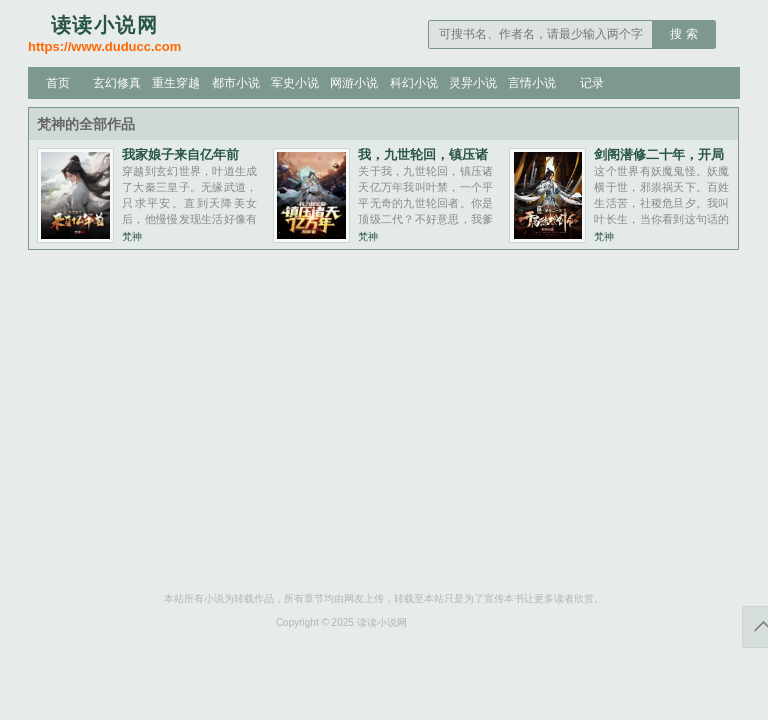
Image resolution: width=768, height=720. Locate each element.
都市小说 (236, 83)
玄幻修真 (117, 83)
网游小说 (354, 83)
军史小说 (295, 83)
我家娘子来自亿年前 (180, 154)
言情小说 (532, 83)
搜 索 (683, 34)
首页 (58, 83)
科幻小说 (414, 83)
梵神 (132, 236)
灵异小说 (473, 83)
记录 (592, 83)
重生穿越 (176, 83)
